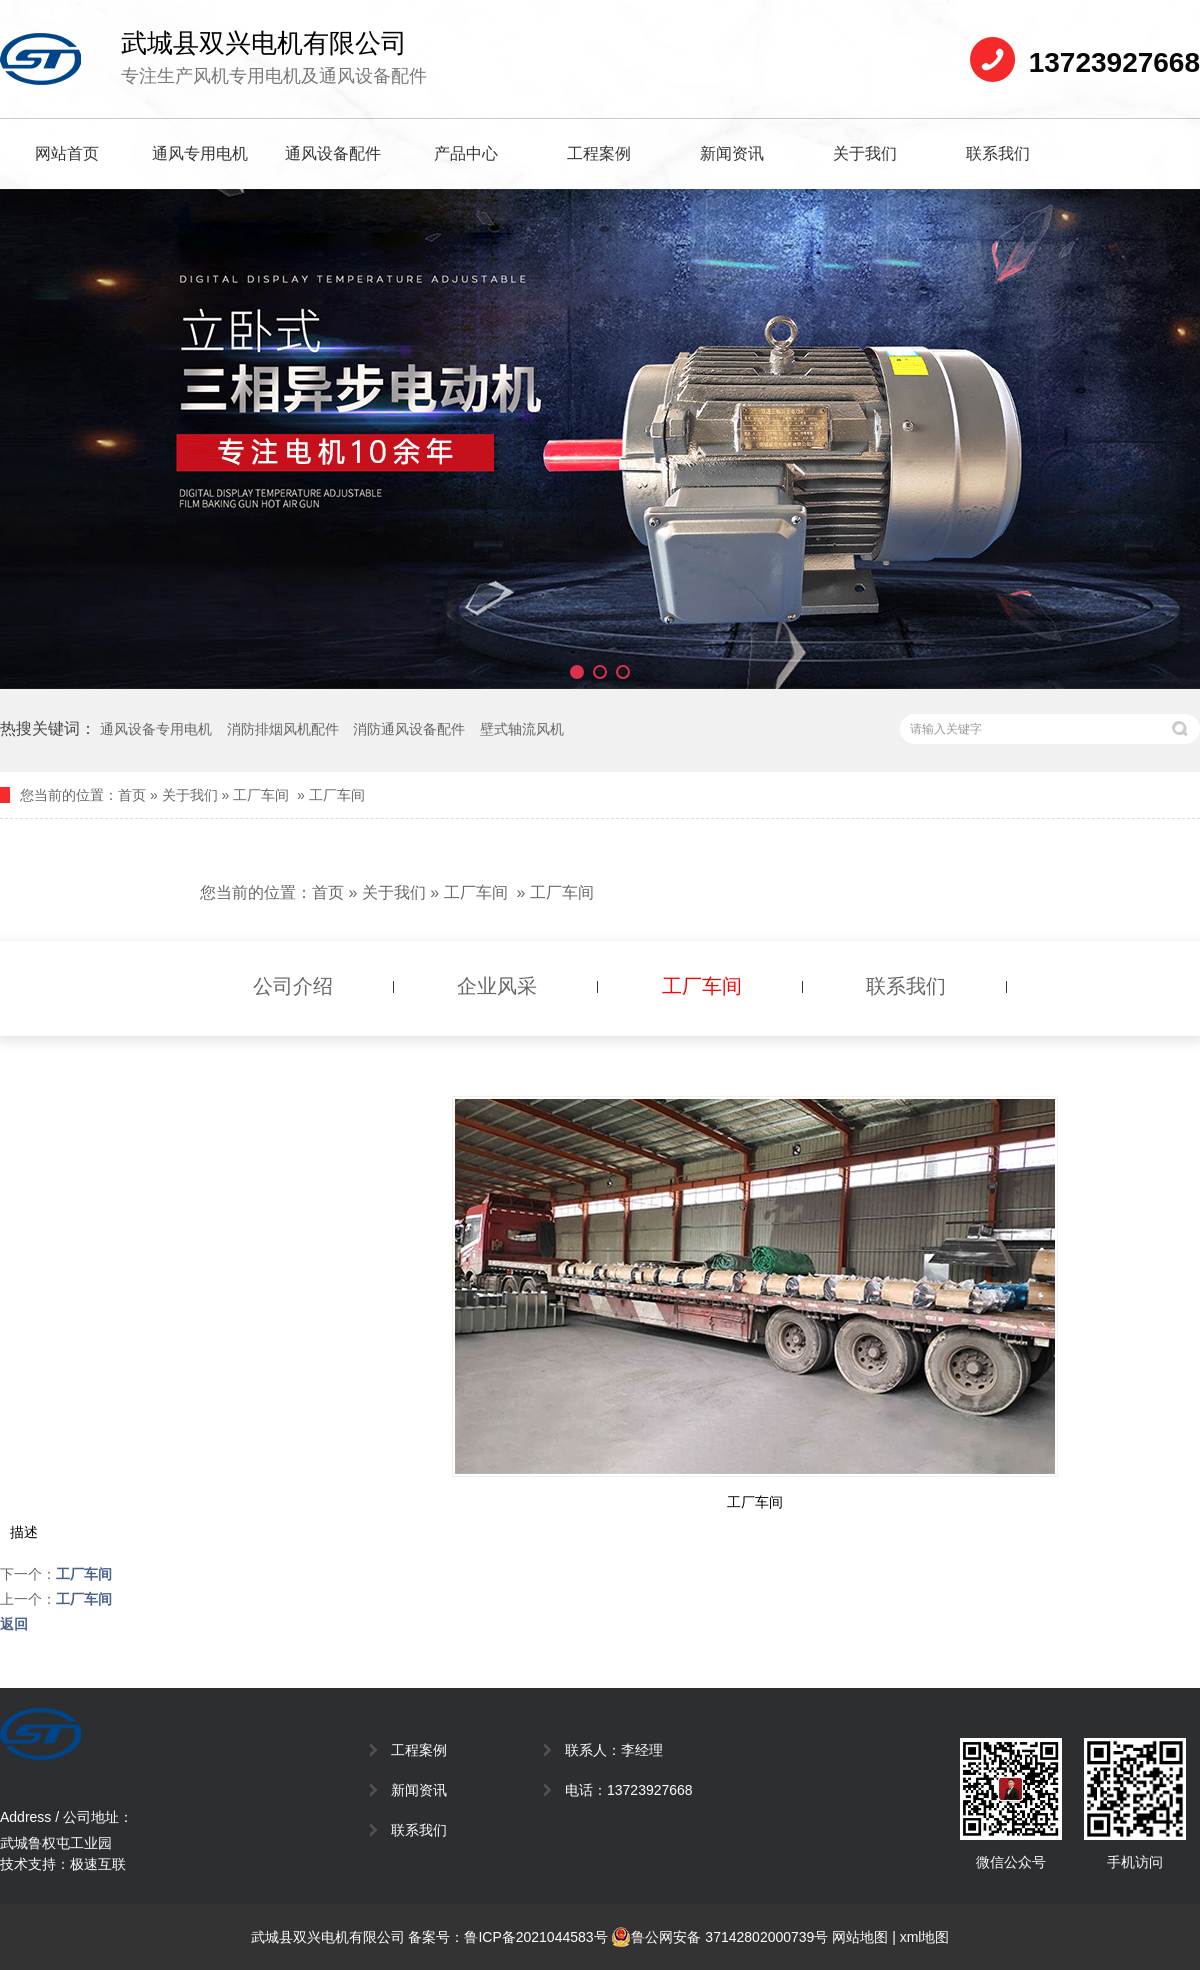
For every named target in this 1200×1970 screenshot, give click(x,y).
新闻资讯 (732, 153)
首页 (132, 795)
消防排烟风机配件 (283, 729)
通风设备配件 (333, 153)
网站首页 (67, 153)
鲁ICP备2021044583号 (535, 1937)
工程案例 (599, 153)
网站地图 (860, 1937)
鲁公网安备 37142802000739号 (719, 1937)
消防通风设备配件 (409, 729)
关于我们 (865, 153)
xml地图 (925, 1937)
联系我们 (998, 153)
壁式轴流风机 (522, 729)
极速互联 (98, 1864)
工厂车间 (261, 795)
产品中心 (466, 153)
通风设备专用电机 (156, 729)
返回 (14, 1624)
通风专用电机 (200, 153)
